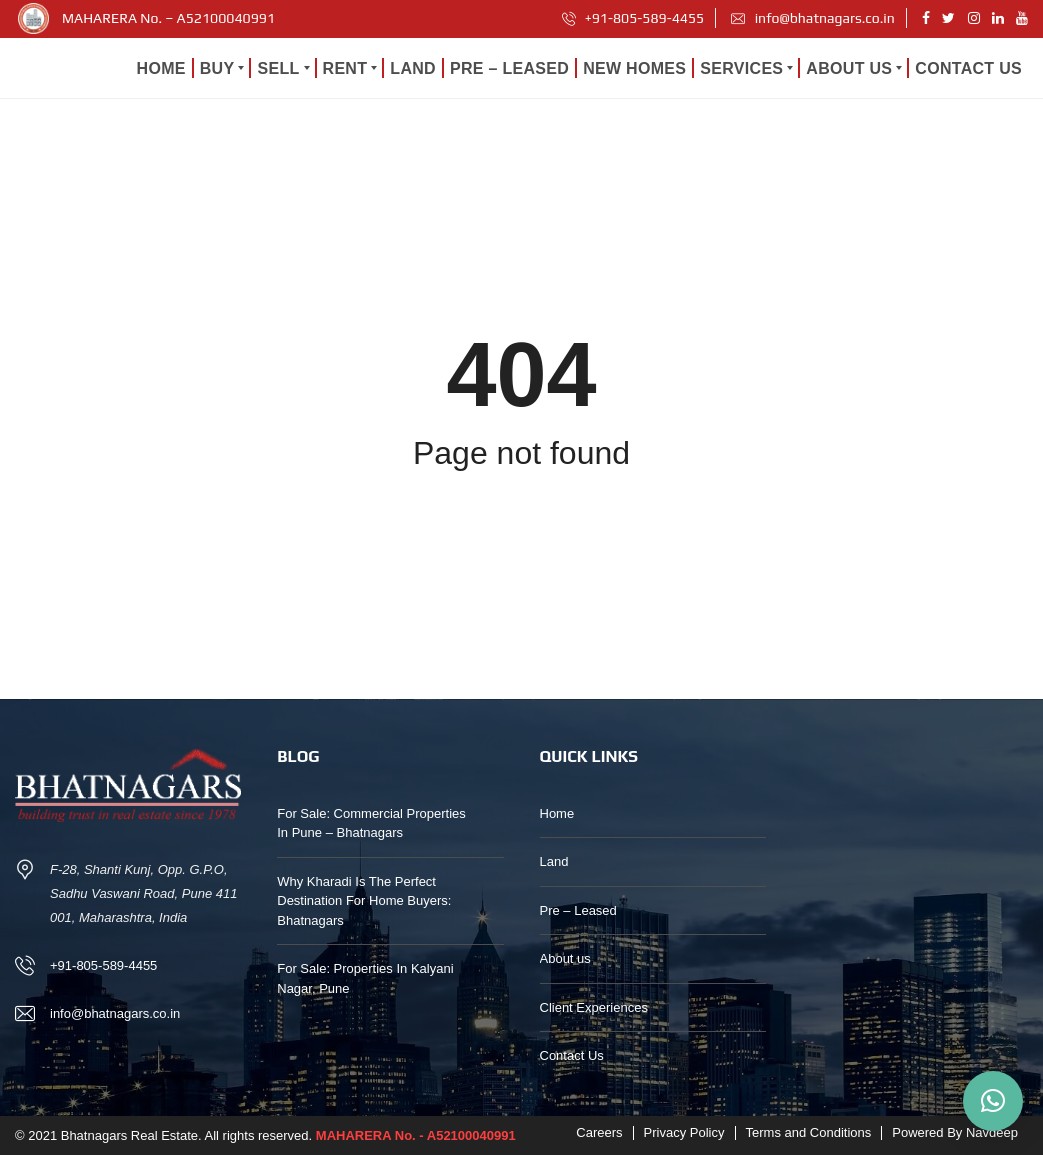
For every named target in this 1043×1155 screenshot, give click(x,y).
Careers (599, 1132)
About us (565, 958)
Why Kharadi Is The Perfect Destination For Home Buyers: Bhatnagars (364, 901)
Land (554, 861)
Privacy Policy (684, 1132)
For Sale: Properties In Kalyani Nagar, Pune (365, 978)
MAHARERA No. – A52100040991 (168, 18)
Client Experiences (594, 1007)
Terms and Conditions (809, 1132)
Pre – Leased (578, 910)
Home (557, 813)
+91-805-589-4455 (633, 18)
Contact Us (572, 1055)
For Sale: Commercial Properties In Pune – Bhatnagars (371, 823)
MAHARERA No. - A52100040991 (416, 1135)
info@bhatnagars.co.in (812, 18)
